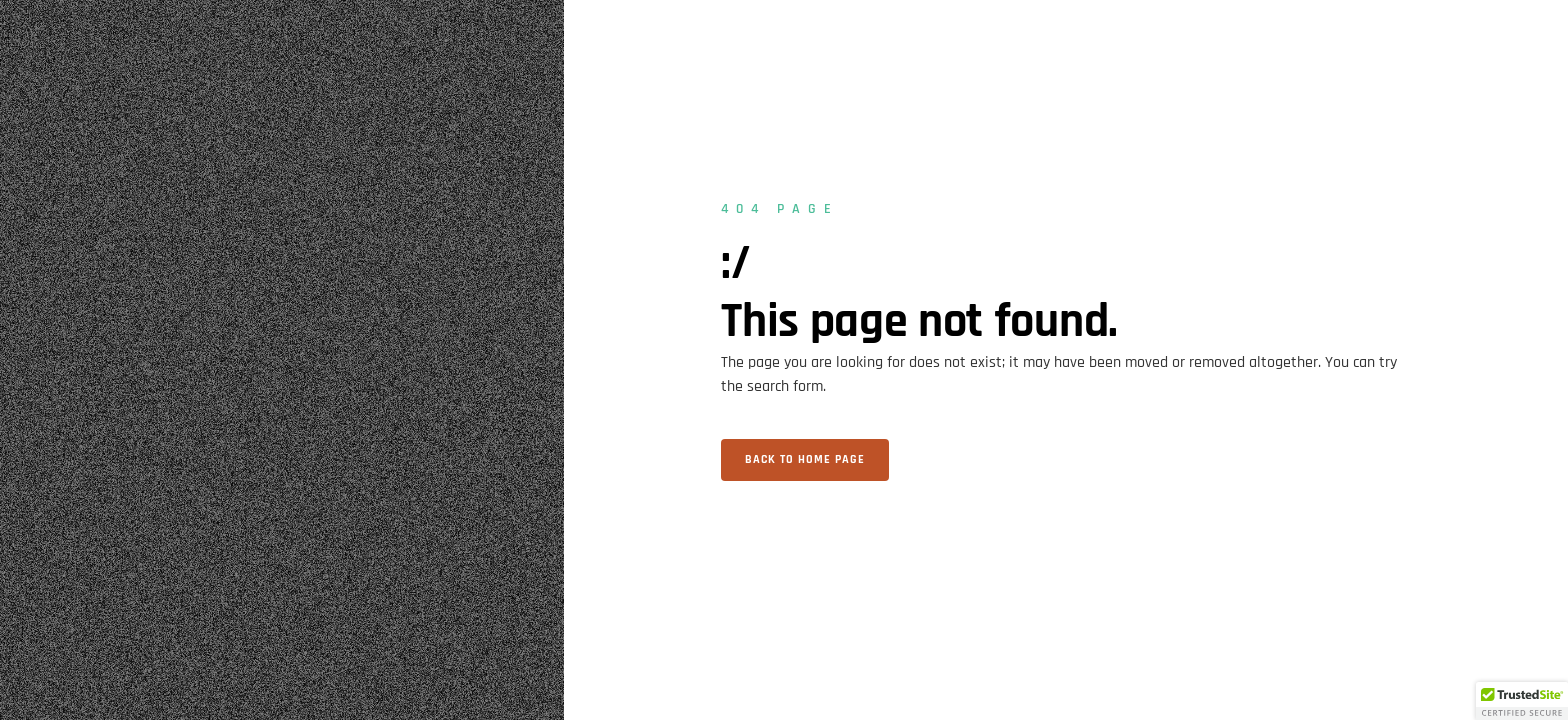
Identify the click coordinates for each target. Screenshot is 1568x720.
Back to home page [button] (805, 459)
